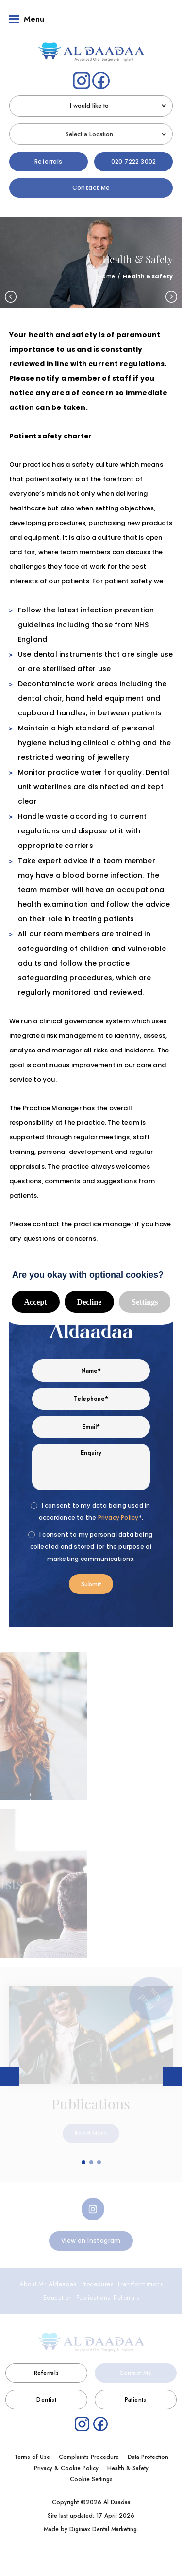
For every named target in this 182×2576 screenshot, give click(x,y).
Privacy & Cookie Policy (66, 2464)
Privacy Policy (118, 1514)
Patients (136, 2396)
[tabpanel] (91, 2071)
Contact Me (91, 184)
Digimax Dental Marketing (103, 2526)
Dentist (46, 2396)
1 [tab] (84, 2159)
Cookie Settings (91, 2476)
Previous (11, 293)
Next (171, 293)
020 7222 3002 (133, 158)
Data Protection (148, 2453)
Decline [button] (89, 1298)
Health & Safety (128, 2464)
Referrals (48, 158)
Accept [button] (35, 1298)
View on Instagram (91, 2237)
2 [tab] (91, 2159)
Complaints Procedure (89, 2453)
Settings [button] (145, 1298)
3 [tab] (99, 2159)
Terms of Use (32, 2453)
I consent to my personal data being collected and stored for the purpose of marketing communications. (91, 1543)
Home (106, 273)
